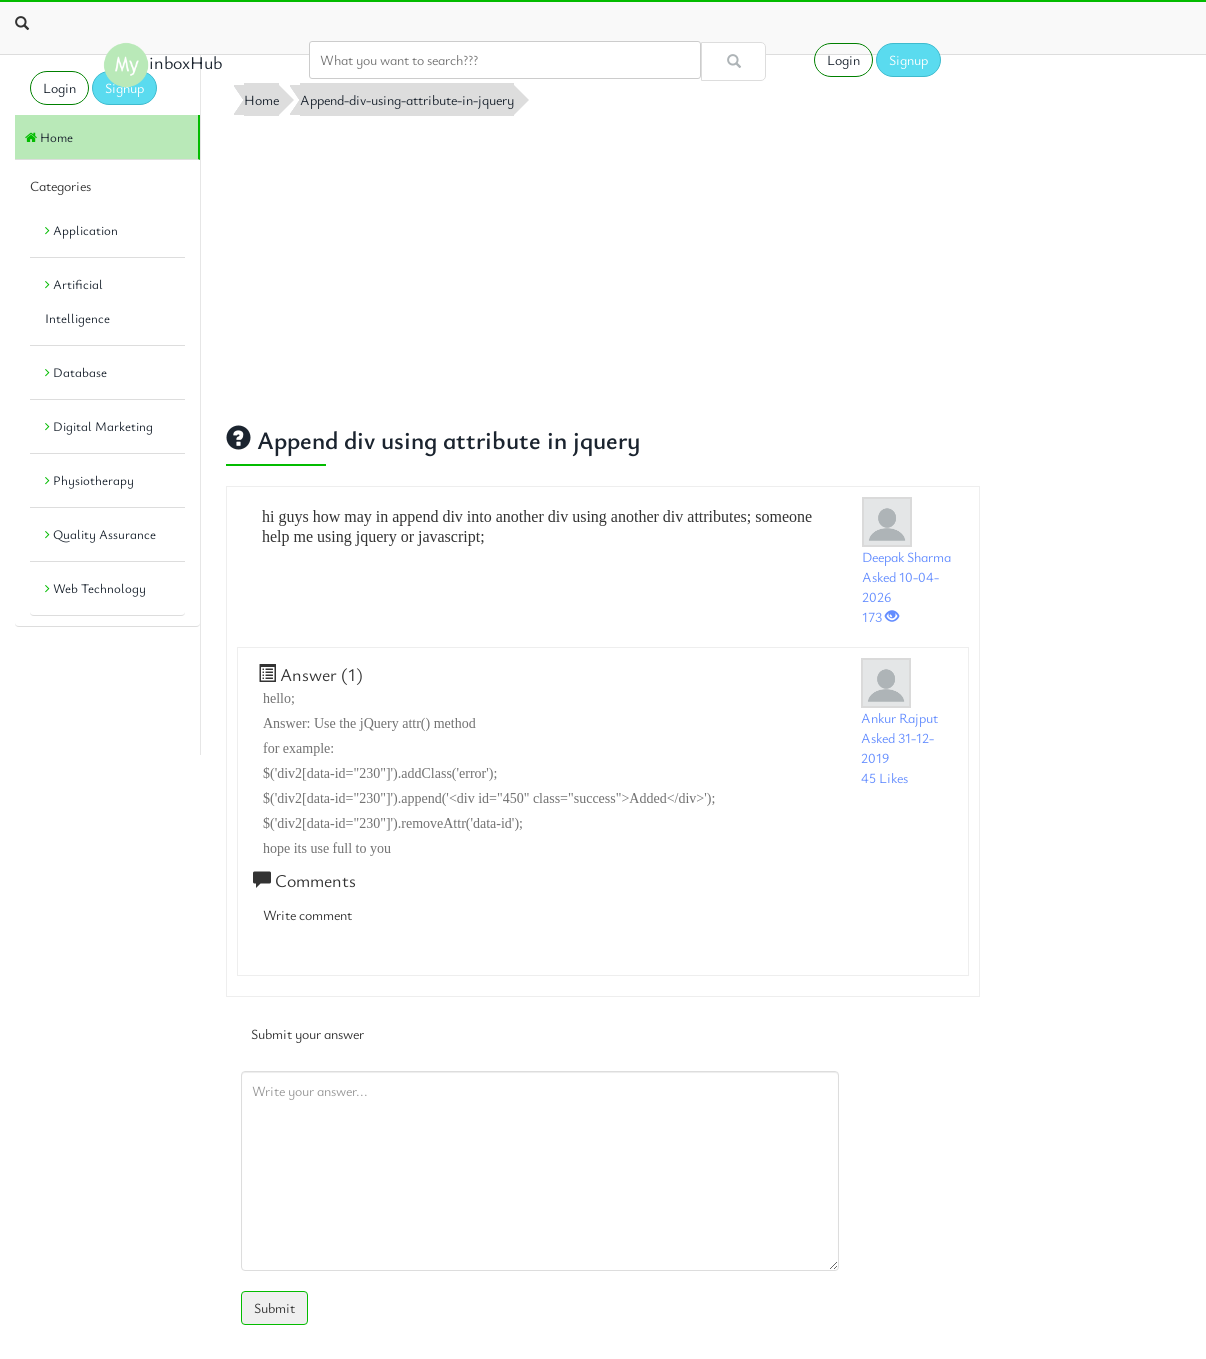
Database (76, 372)
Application (81, 230)
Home (49, 137)
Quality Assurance (100, 534)
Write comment (307, 914)
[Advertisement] (603, 265)
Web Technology (95, 588)
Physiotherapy (89, 480)
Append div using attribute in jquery (433, 439)
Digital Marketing (99, 426)
